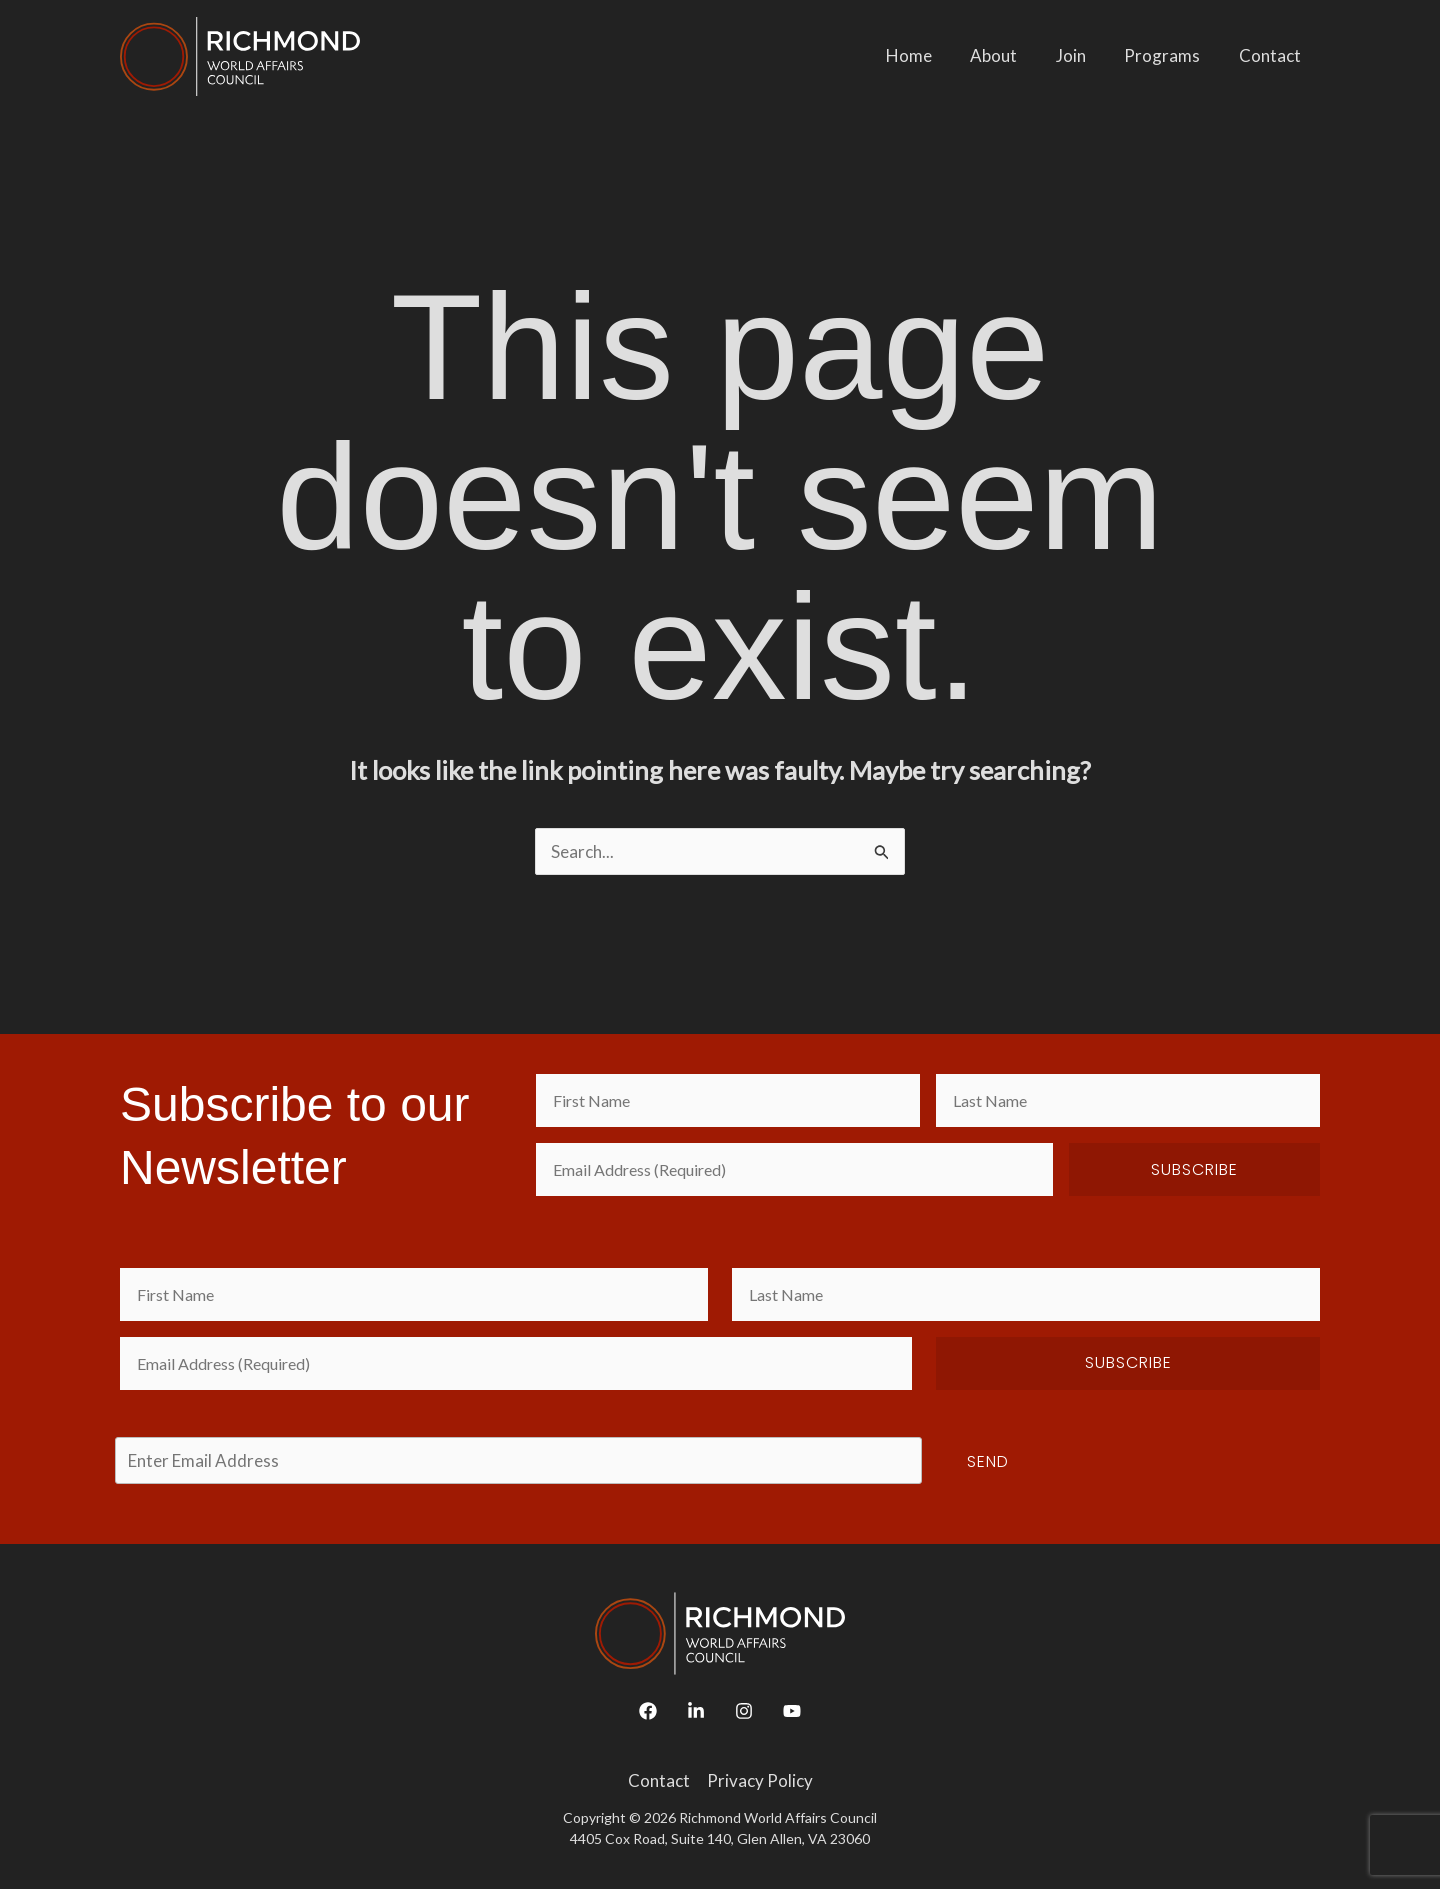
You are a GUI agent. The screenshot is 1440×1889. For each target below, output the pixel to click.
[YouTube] (792, 1711)
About (1009, 55)
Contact (1272, 55)
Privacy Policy (760, 1780)
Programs (1169, 55)
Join (1082, 55)
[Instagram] (744, 1711)
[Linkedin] (696, 1711)
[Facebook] (648, 1711)
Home (929, 55)
